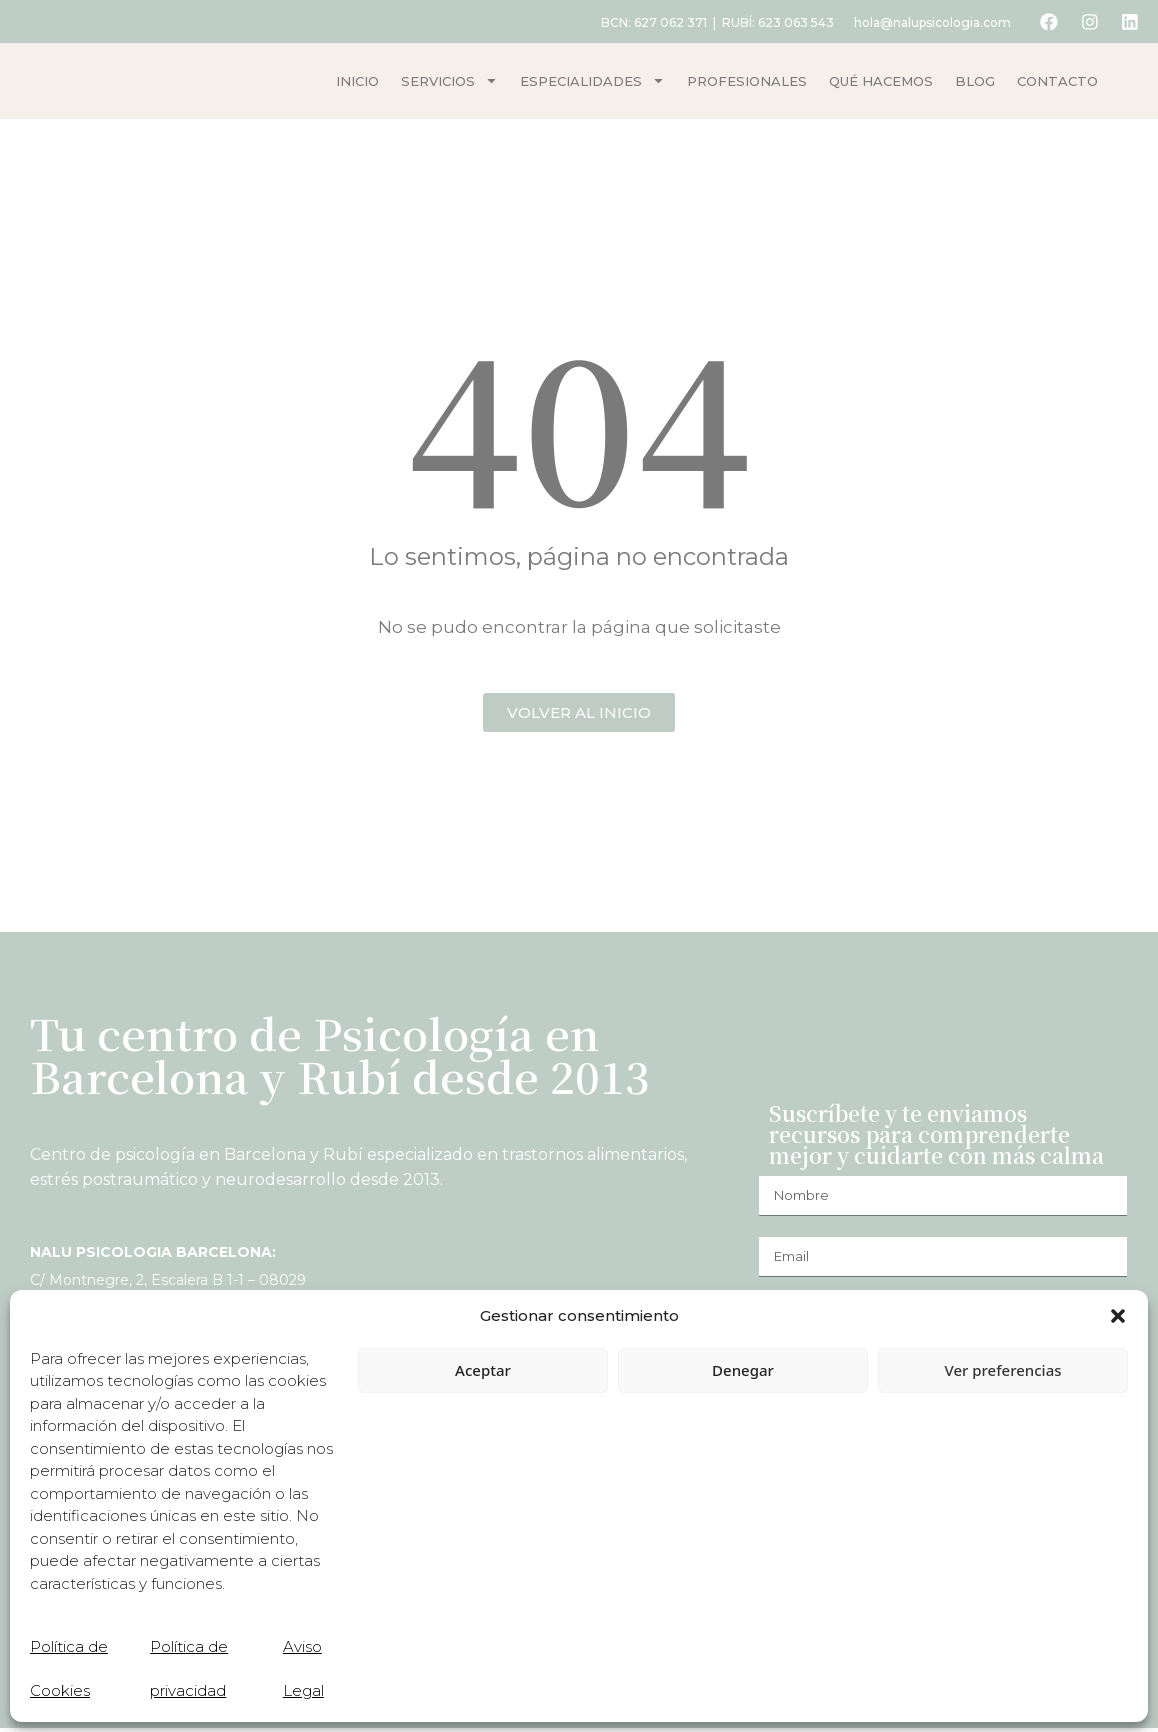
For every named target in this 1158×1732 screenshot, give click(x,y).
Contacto (1057, 83)
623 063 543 (789, 22)
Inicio (357, 83)
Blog (975, 83)
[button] (1118, 1316)
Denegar (743, 1370)
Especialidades (592, 82)
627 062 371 (663, 22)
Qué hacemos (881, 83)
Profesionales (747, 83)
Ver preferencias (1002, 1370)
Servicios (449, 82)
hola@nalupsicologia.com (925, 22)
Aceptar (483, 1370)
